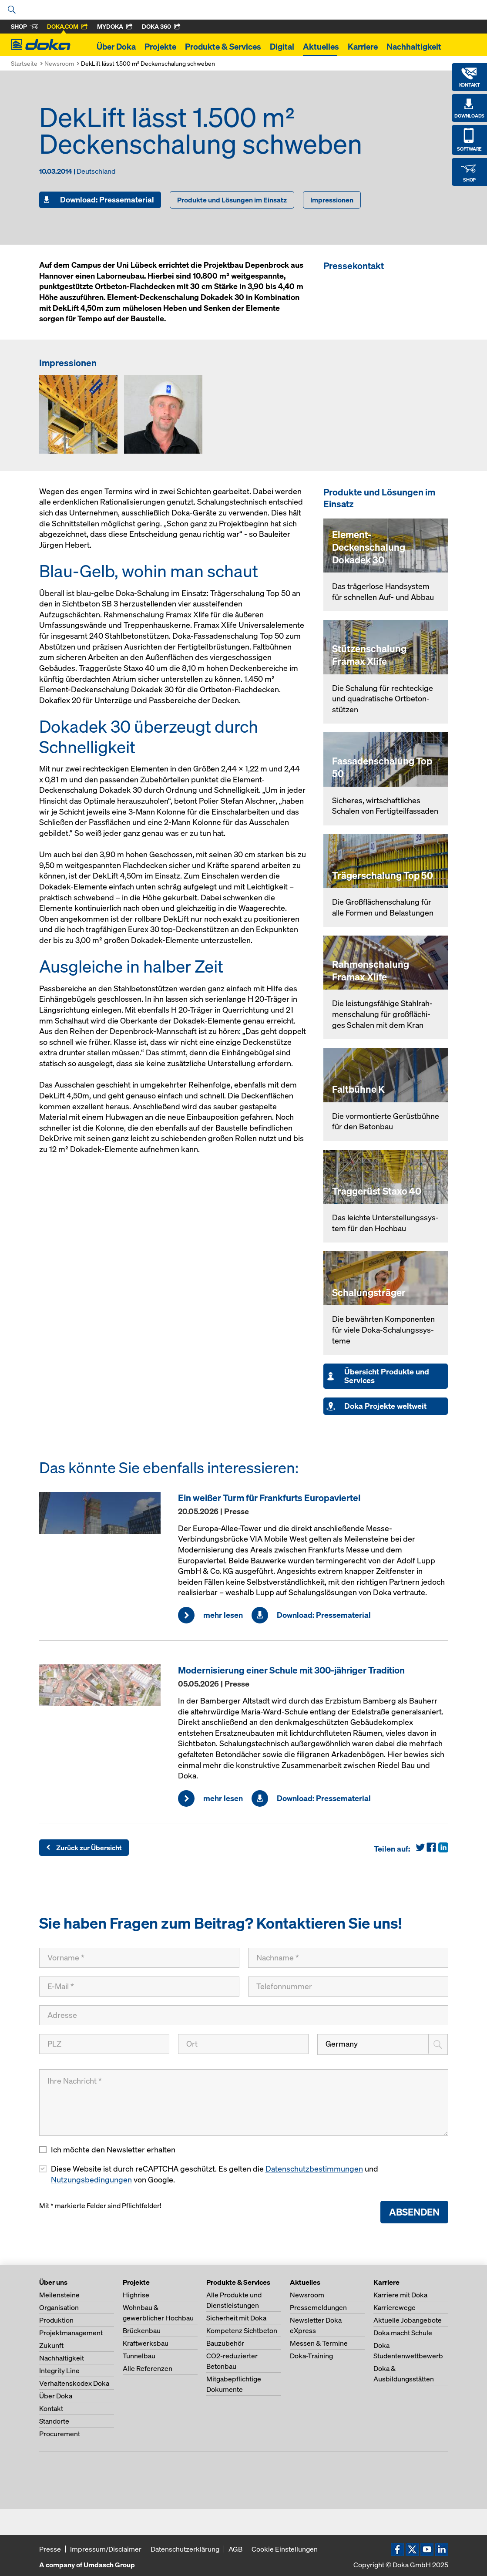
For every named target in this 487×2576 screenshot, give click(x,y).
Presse (50, 2549)
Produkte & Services (223, 46)
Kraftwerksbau (145, 2343)
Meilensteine (59, 2295)
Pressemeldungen (318, 2307)
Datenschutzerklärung (185, 2549)
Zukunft (51, 2345)
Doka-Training (311, 2355)
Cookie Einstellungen (285, 2549)
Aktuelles (321, 46)
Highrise (136, 2295)
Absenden (414, 2212)
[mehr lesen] (104, 1513)
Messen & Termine (319, 2343)
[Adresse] (243, 2015)
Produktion (56, 2320)
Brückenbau (142, 2330)
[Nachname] (348, 1958)
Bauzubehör (225, 2343)
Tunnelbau (139, 2355)
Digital (282, 46)
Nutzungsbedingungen (91, 2180)
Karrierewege (394, 2307)
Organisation (59, 2307)
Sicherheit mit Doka (236, 2318)
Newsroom (59, 63)
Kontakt (51, 2408)
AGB (235, 2549)
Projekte (160, 46)
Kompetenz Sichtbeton (241, 2330)
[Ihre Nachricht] (243, 2102)
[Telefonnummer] (348, 1987)
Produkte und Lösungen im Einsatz (232, 200)
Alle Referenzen (147, 2368)
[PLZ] (104, 2044)
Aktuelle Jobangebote (407, 2320)
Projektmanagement (71, 2332)
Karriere (363, 46)
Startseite (24, 63)
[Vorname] (139, 1958)
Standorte (54, 2421)
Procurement (59, 2433)
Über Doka (116, 46)
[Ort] (243, 2044)
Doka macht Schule (402, 2332)
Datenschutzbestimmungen (314, 2169)
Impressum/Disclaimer (105, 2549)
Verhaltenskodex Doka (74, 2383)
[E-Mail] (139, 1987)
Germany (342, 2044)
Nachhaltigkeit (413, 46)
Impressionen (331, 200)
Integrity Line (59, 2370)
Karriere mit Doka (400, 2295)
